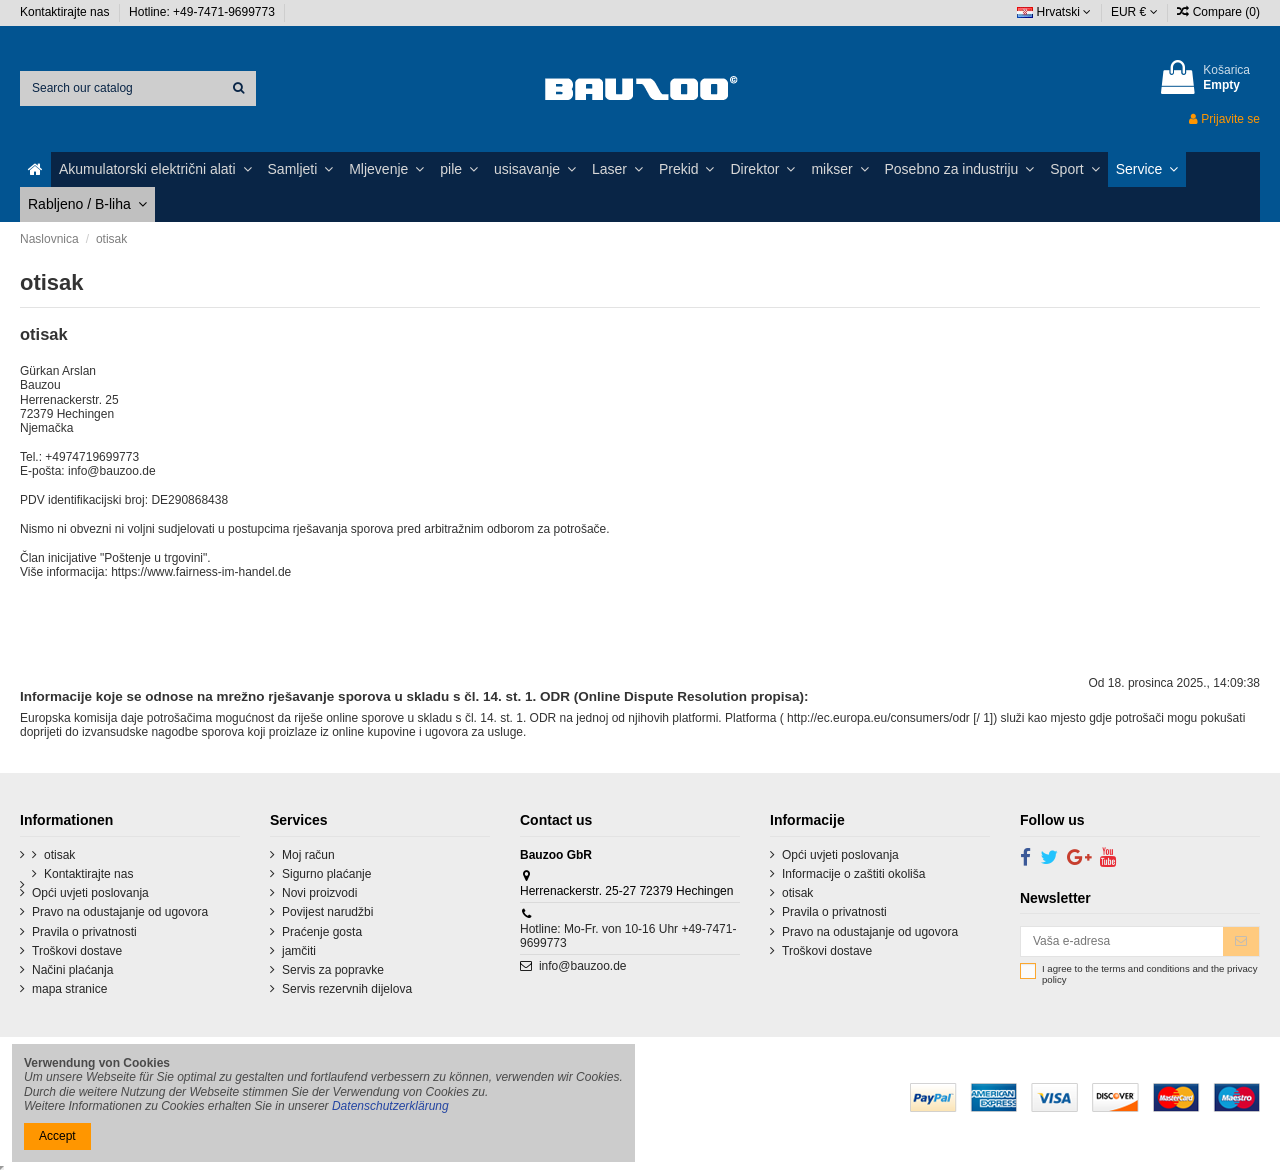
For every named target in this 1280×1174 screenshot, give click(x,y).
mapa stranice (69, 989)
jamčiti (299, 951)
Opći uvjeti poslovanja (90, 893)
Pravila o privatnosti (84, 932)
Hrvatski (1054, 12)
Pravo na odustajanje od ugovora (120, 912)
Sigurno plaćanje (326, 874)
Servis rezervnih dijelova (347, 989)
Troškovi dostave (77, 951)
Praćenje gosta (322, 932)
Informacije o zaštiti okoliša (853, 874)
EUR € (1134, 12)
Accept (57, 1136)
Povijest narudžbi (327, 912)
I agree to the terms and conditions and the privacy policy (1149, 974)
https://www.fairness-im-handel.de (201, 572)
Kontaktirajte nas (66, 12)
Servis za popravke (333, 970)
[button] (155, 169)
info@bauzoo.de (583, 966)
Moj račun (308, 855)
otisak (59, 855)
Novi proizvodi (319, 893)
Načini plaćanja (72, 970)
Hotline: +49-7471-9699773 (203, 12)
